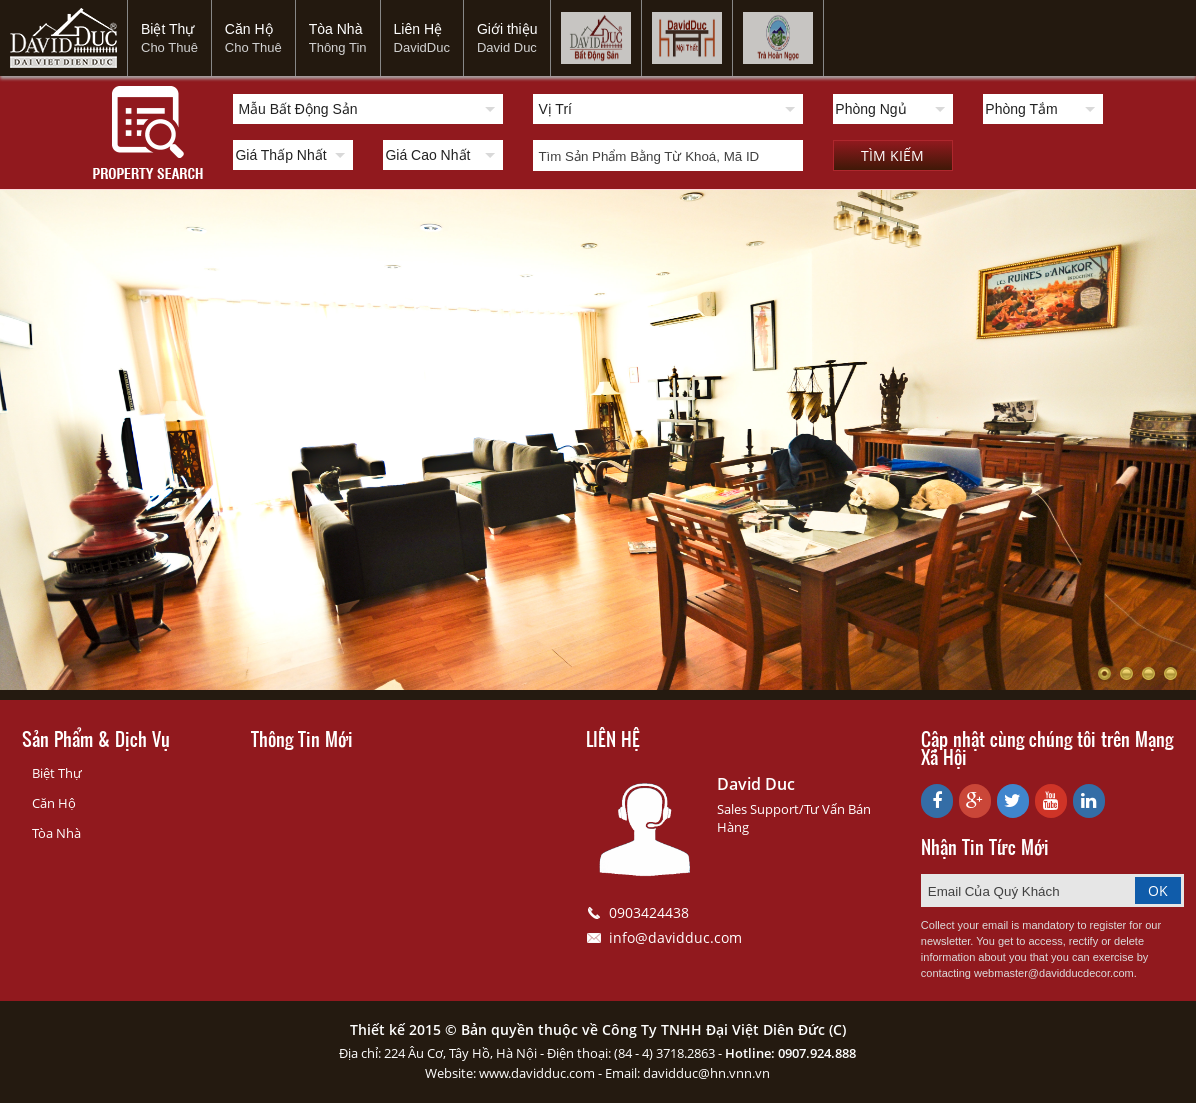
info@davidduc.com (675, 937)
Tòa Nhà (338, 38)
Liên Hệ (422, 38)
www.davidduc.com (537, 1073)
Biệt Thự (169, 38)
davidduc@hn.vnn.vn (706, 1073)
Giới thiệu (507, 38)
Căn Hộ (253, 38)
